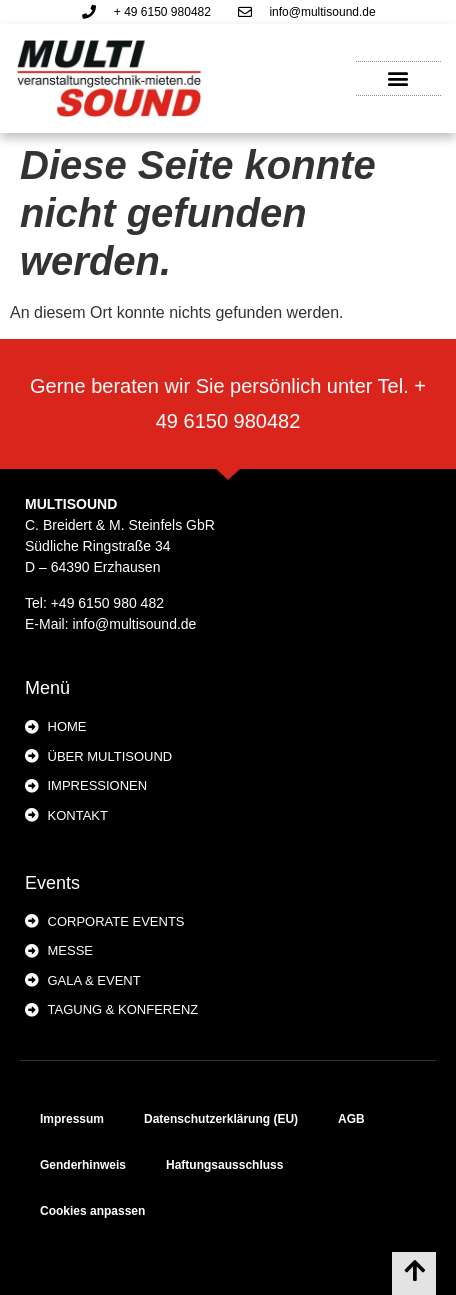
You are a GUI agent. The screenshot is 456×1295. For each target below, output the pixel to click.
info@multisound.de (134, 624)
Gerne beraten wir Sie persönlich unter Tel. (222, 386)
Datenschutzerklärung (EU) (221, 1119)
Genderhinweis (83, 1165)
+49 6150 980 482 (107, 603)
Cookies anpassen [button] (92, 1211)
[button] (398, 78)
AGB (351, 1119)
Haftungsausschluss (224, 1165)
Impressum (72, 1119)
